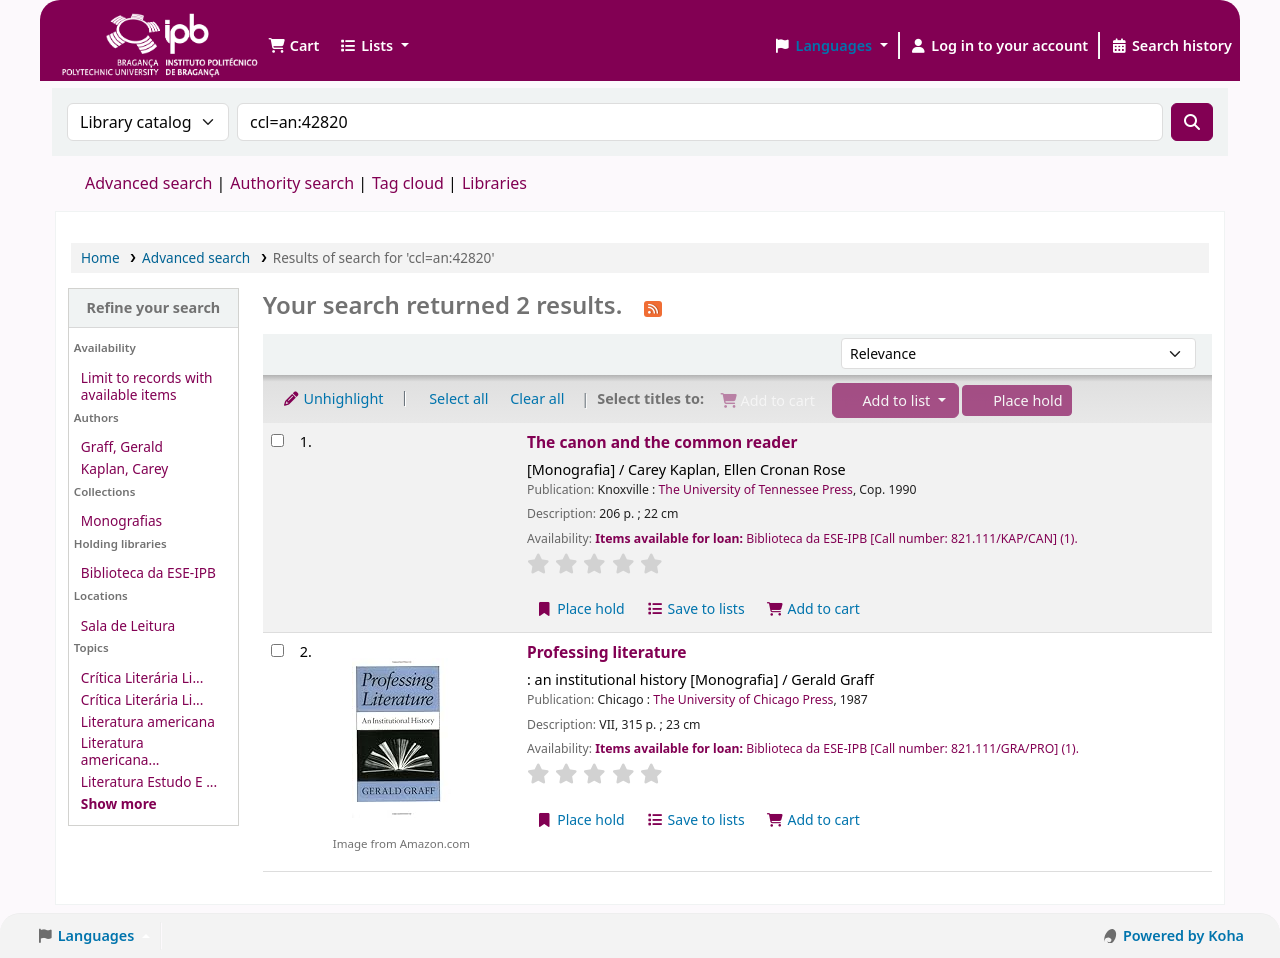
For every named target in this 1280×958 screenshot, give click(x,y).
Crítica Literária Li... (142, 677)
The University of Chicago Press (743, 699)
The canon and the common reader (662, 442)
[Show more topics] (119, 803)
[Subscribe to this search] (653, 307)
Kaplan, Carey (125, 468)
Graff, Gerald (122, 446)
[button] (293, 46)
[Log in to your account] (999, 46)
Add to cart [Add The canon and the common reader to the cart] (813, 608)
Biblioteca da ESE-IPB (148, 572)
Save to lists (695, 608)
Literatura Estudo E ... (149, 781)
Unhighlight (333, 398)
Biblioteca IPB (110, 30)
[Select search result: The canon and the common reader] (277, 440)
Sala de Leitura (128, 625)
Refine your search (153, 307)
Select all (458, 398)
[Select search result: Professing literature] (277, 650)
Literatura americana (148, 721)
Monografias (121, 520)
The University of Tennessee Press (756, 489)
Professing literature (607, 652)
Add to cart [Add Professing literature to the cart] (813, 819)
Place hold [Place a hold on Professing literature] (580, 819)
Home (100, 257)
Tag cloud (408, 183)
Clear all (537, 398)
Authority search (292, 183)
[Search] (1192, 122)
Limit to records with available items (147, 386)
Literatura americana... (120, 751)
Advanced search (148, 183)
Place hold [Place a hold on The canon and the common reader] (580, 608)
